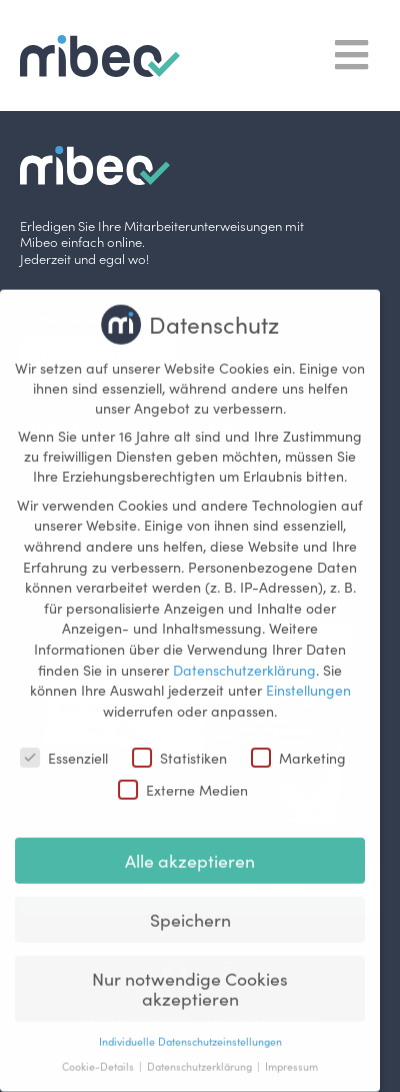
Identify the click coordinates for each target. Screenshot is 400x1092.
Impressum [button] (291, 1053)
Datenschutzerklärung (244, 656)
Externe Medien (183, 777)
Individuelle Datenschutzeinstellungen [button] (190, 1028)
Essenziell (64, 744)
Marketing (298, 744)
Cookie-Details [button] (99, 1053)
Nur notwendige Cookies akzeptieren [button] (190, 975)
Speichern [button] (190, 906)
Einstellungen (308, 677)
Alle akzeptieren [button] (190, 847)
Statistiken (179, 744)
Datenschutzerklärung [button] (201, 1053)
